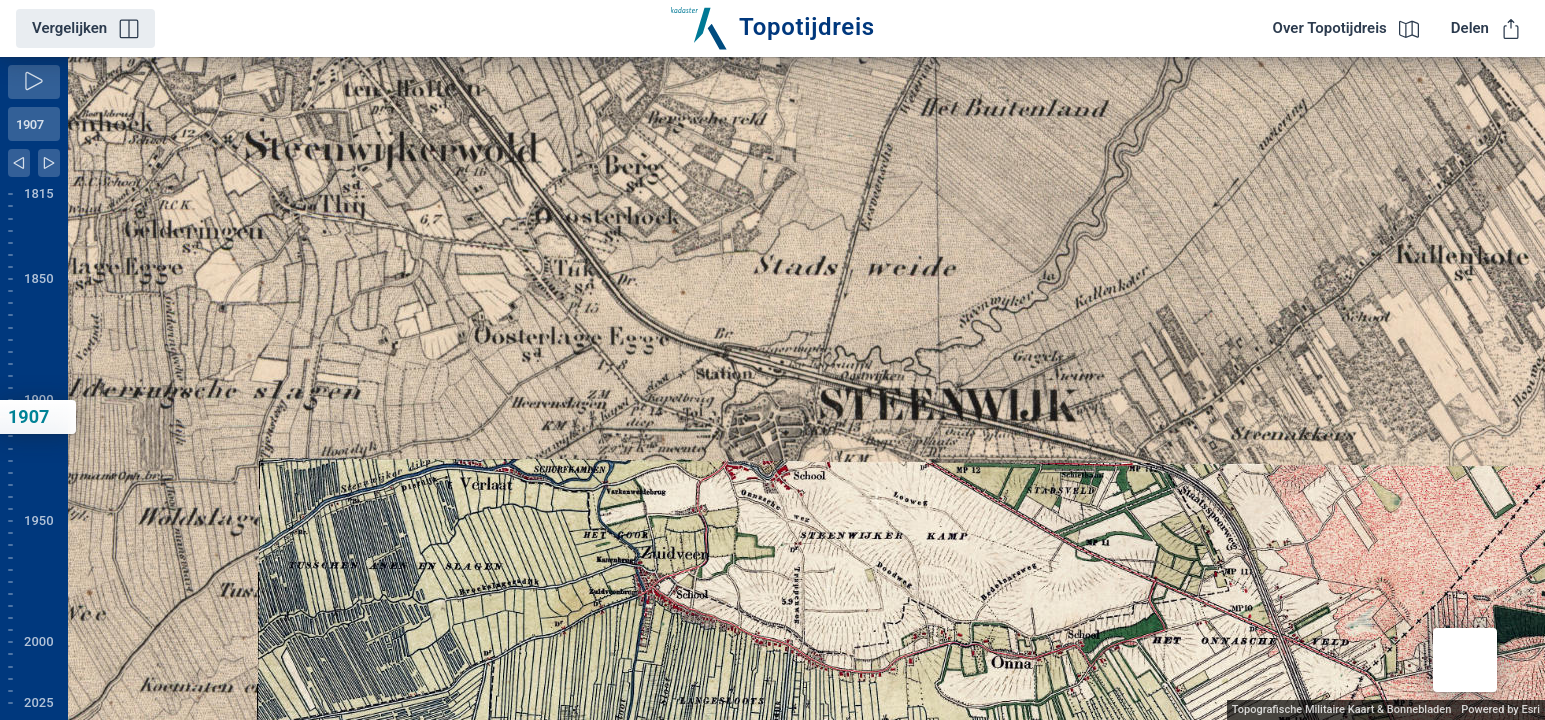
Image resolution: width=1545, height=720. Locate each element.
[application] (806, 388)
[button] (1465, 660)
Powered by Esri (1500, 709)
